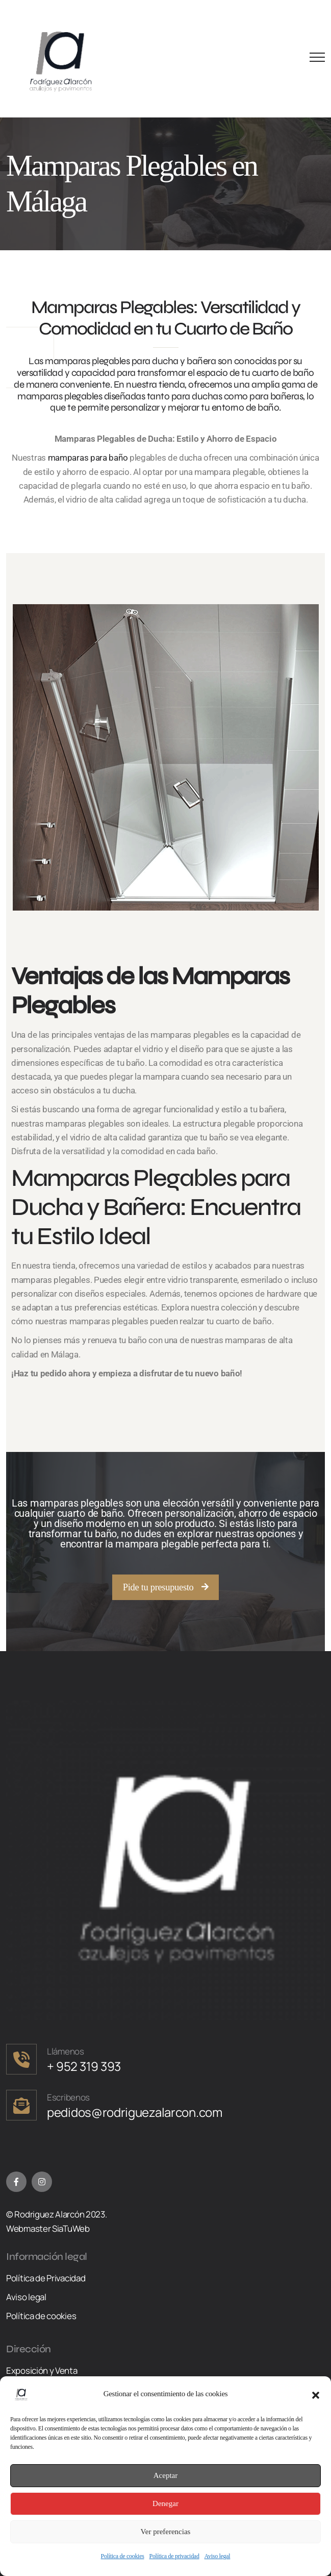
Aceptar (165, 2475)
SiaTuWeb (71, 2228)
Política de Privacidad (45, 2278)
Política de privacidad (174, 2556)
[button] (316, 2394)
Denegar (165, 2503)
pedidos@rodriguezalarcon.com (134, 2112)
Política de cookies (122, 2556)
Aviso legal (218, 2556)
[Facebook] (16, 2182)
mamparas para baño (88, 457)
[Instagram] (42, 2182)
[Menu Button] (314, 59)
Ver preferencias (166, 2531)
